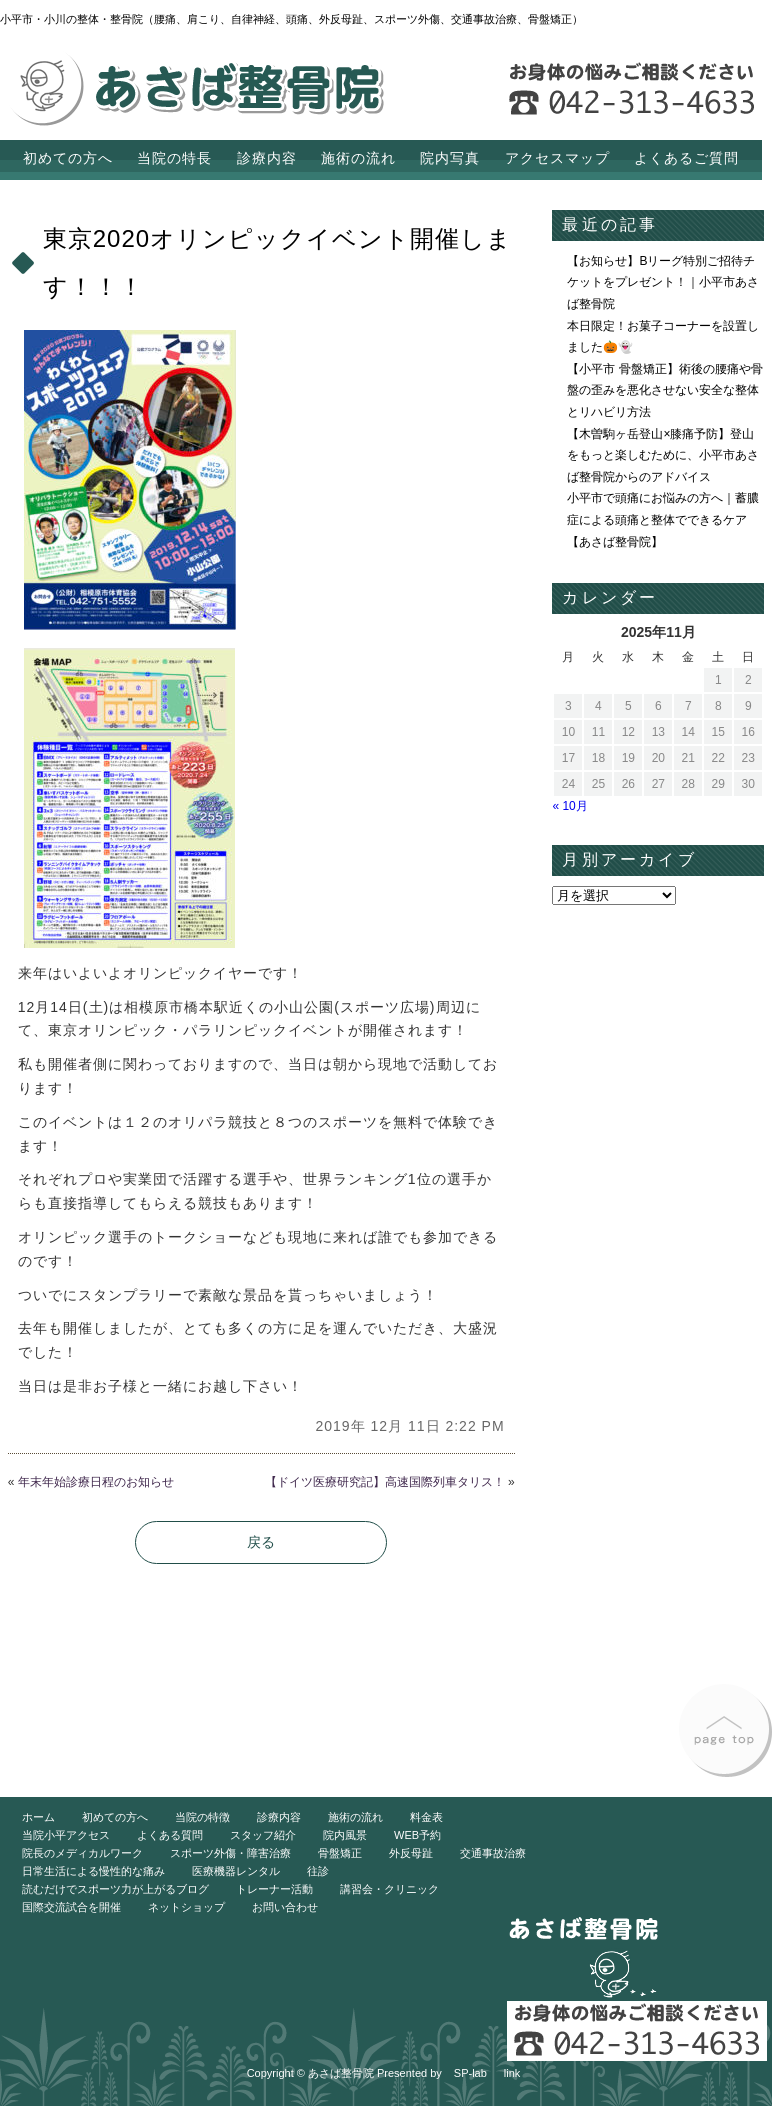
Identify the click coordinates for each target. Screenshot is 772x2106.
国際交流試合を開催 (71, 1907)
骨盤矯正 (340, 1853)
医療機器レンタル (236, 1871)
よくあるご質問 (686, 158)
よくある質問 (170, 1835)
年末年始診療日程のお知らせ (96, 1482)
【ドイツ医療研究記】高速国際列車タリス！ (385, 1482)
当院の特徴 (202, 1817)
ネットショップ (186, 1907)
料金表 (426, 1817)
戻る (261, 1542)
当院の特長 (174, 158)
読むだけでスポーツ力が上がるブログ (115, 1889)
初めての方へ (68, 158)
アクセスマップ (557, 158)
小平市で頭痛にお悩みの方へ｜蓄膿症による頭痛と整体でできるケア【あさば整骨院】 (663, 519)
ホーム (38, 1817)
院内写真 (450, 158)
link (512, 2073)
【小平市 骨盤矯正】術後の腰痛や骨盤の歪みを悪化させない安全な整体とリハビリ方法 (664, 390)
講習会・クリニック (389, 1889)
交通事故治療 (493, 1853)
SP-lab (470, 2073)
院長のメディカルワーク (82, 1853)
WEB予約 (417, 1835)
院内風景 (345, 1835)
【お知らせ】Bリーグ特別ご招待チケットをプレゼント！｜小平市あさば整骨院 (663, 282)
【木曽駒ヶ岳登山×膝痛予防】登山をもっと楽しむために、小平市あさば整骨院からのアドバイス (663, 455)
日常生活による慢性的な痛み (93, 1871)
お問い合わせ (285, 1907)
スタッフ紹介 (263, 1835)
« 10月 (569, 806)
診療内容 (267, 158)
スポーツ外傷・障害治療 (230, 1853)
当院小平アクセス (66, 1835)
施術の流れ (358, 158)
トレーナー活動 (274, 1889)
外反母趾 (411, 1853)
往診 (318, 1871)
